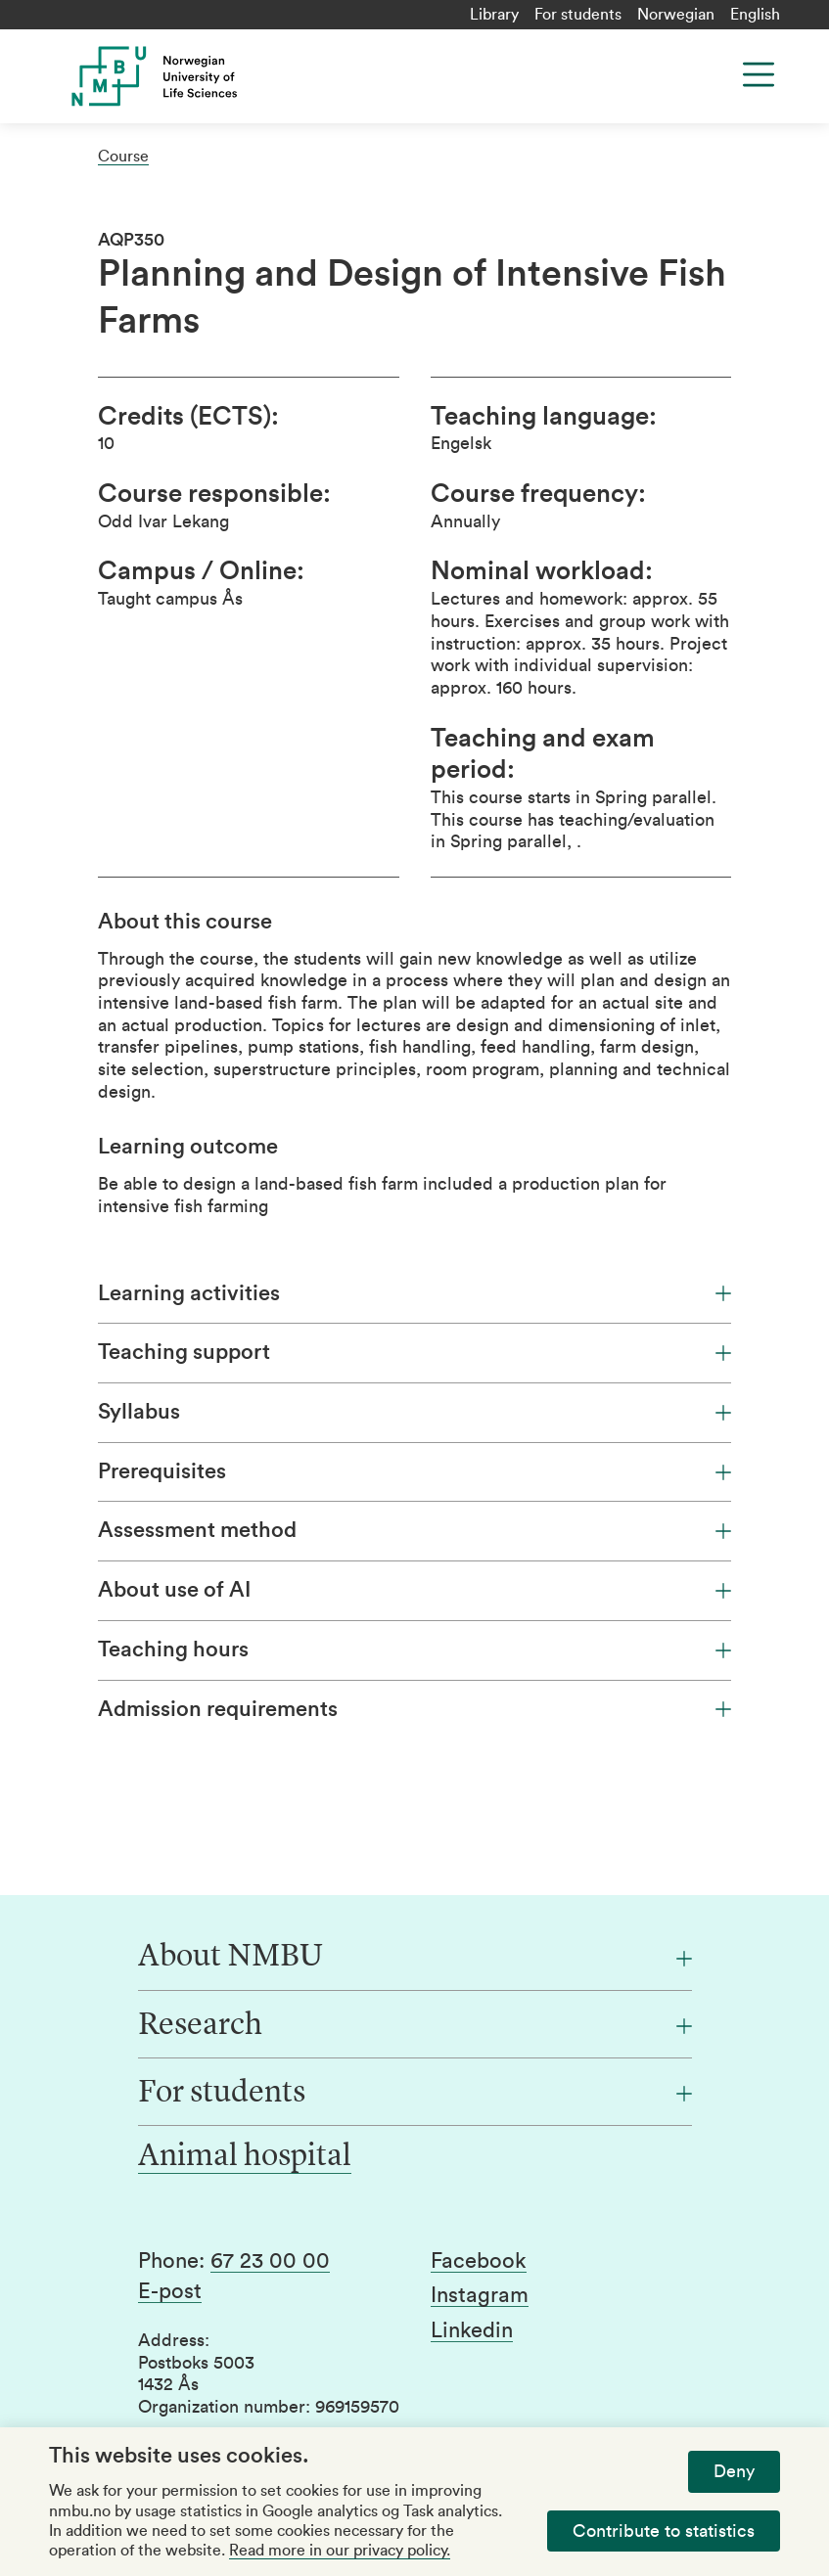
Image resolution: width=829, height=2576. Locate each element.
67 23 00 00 (270, 2261)
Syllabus (414, 1412)
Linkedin (472, 2330)
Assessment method (414, 1530)
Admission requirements (414, 1709)
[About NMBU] (415, 1957)
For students (578, 15)
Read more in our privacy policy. (339, 2550)
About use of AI (414, 1590)
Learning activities (414, 1293)
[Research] (415, 2026)
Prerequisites (414, 1471)
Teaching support (414, 1352)
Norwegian (675, 15)
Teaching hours (414, 1649)
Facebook (479, 2261)
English (755, 15)
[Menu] (758, 74)
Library (494, 15)
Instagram (480, 2295)
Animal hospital (244, 2157)
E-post (170, 2291)
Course (123, 156)
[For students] (415, 2093)
